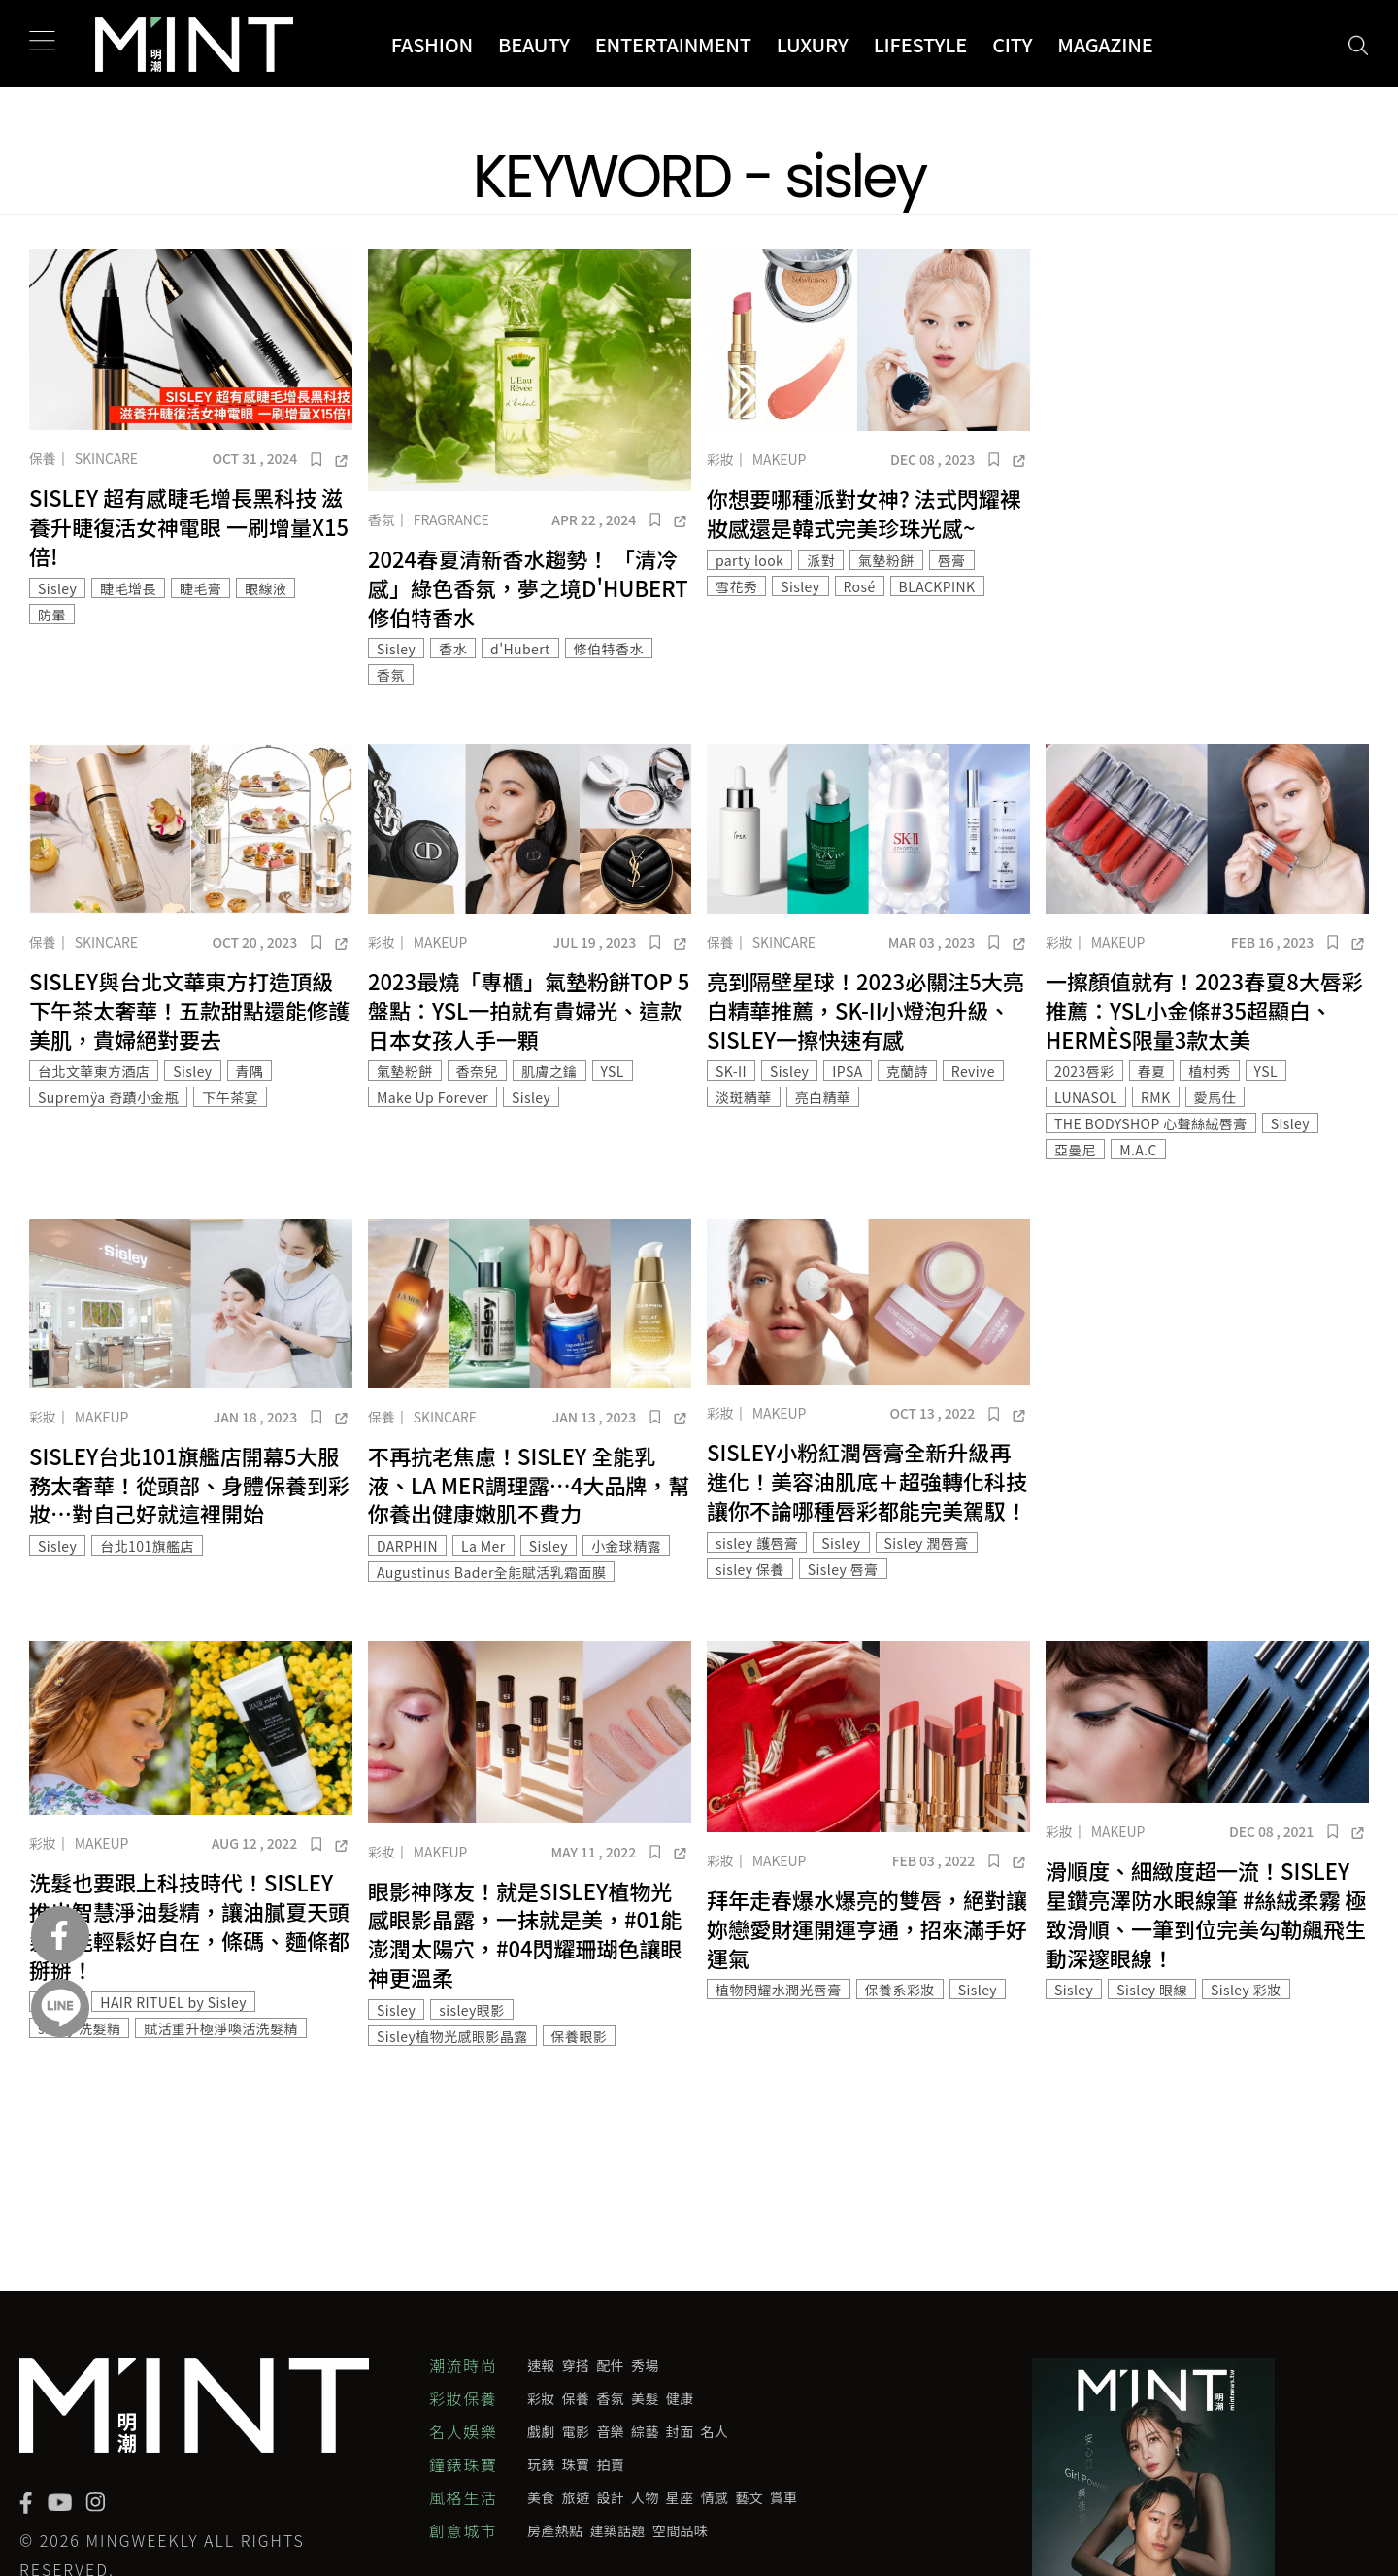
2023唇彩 (1084, 1071)
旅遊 (576, 2497)
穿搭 (576, 2365)
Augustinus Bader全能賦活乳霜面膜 (491, 1572)
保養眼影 (579, 2036)
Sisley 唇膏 (843, 1569)
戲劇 (541, 2431)
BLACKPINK (937, 586)
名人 (715, 2431)
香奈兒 (477, 1071)
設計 (610, 2497)
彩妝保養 (463, 2398)
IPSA (847, 1071)
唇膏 (952, 560)
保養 (42, 458)
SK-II (731, 1071)
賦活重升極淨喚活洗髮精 (221, 2028)
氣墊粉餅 (886, 560)
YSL (612, 1071)
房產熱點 (554, 2530)
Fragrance (451, 519)
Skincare (106, 458)
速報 (541, 2365)
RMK (1156, 1097)
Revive (973, 1071)
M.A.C (1138, 1149)
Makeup (779, 459)
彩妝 (720, 459)
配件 (610, 2365)
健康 (680, 2398)
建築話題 (617, 2530)
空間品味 (680, 2530)
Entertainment (673, 44)
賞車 (784, 2497)
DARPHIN (407, 1546)
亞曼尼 (1075, 1149)
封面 (680, 2431)
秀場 (645, 2365)
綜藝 (645, 2431)
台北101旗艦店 (147, 1546)
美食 (541, 2497)
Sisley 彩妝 (1246, 1989)
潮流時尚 (463, 2365)
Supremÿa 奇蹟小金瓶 (108, 1097)
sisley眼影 (471, 2010)
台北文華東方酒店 (94, 1071)
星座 (680, 2497)
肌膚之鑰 (549, 1071)
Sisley (57, 588)
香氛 (381, 519)
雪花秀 (736, 586)
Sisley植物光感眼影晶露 (452, 2036)
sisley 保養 (750, 1569)
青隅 (250, 1071)
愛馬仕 (1215, 1097)
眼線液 (265, 588)
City (1012, 44)
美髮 (645, 2398)
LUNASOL (1085, 1097)
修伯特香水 (609, 648)
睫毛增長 (128, 588)
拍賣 (610, 2464)
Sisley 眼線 (1151, 1989)
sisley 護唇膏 (757, 1543)
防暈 (52, 614)
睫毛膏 (200, 588)
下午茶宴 (230, 1097)
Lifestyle (921, 44)
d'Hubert (520, 648)
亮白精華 (823, 1097)
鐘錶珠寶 (463, 2464)
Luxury (813, 44)
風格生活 (463, 2497)
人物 (645, 2497)
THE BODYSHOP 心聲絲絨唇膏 (1151, 1123)
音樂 (610, 2431)
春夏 (1152, 1071)
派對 (821, 560)
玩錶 (541, 2464)
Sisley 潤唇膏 (926, 1543)
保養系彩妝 (900, 1989)
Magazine (1104, 44)
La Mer (483, 1546)
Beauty (534, 44)
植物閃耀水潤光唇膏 (779, 1989)
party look (749, 560)
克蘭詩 (907, 1071)
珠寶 (576, 2464)
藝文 (749, 2497)
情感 (715, 2497)
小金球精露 (626, 1546)
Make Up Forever (432, 1097)
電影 (576, 2431)
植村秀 (1209, 1071)
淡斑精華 (744, 1097)
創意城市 (463, 2530)
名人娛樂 (463, 2431)
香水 (453, 648)
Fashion (432, 44)
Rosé (860, 586)
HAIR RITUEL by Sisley (173, 2002)
